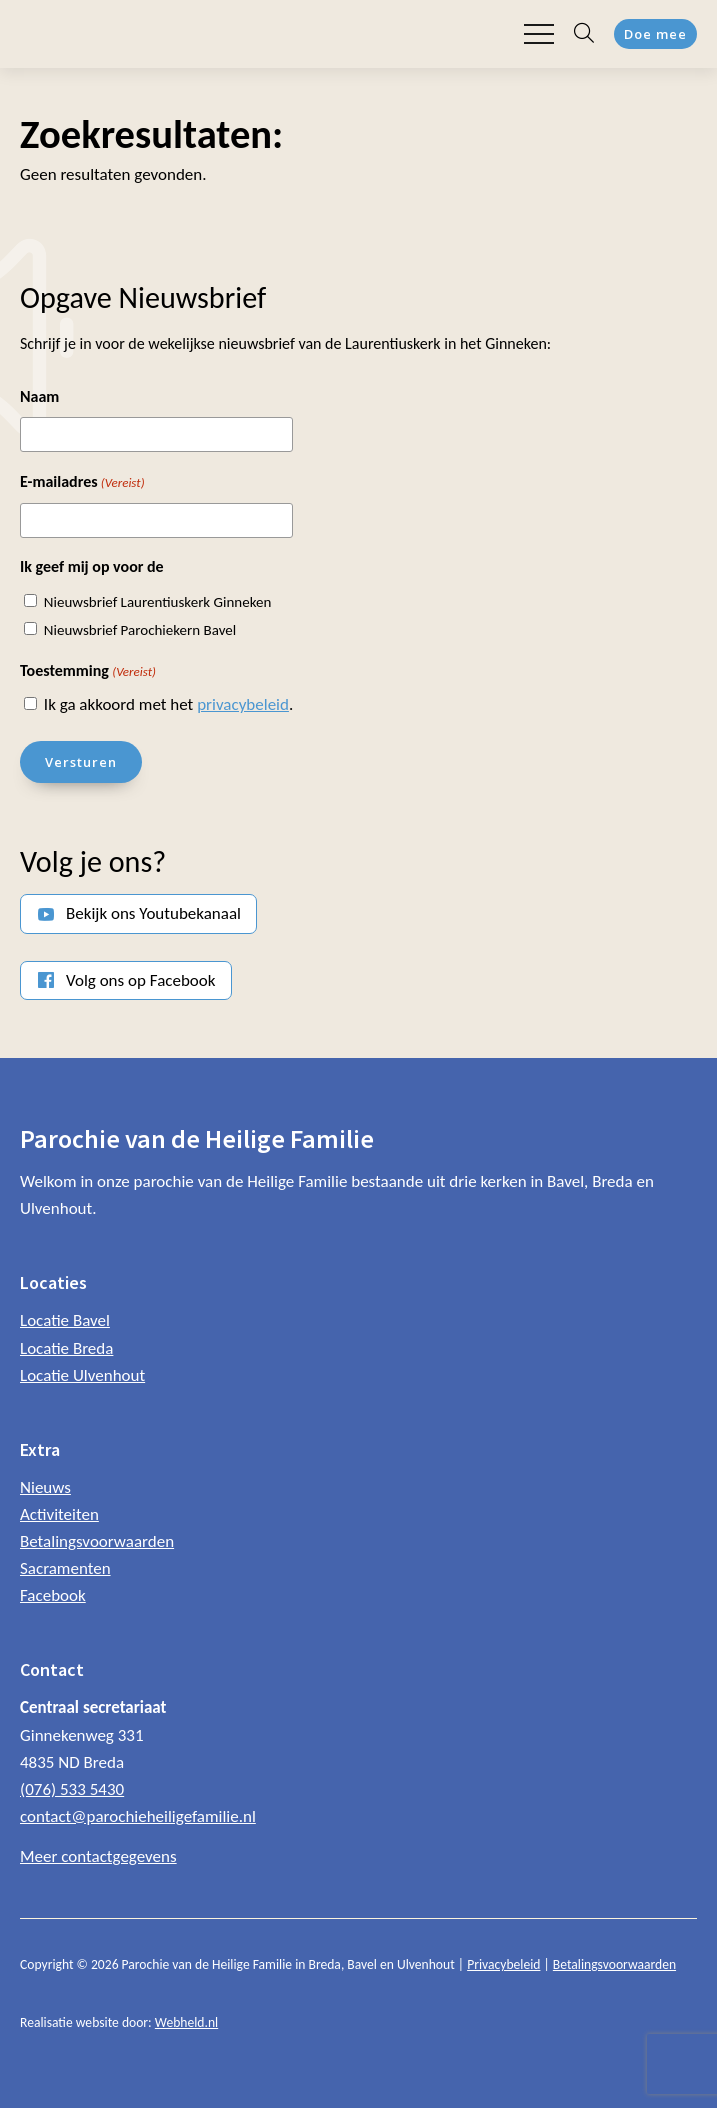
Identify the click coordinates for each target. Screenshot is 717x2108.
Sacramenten (65, 1568)
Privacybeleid (503, 1964)
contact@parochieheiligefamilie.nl (138, 1816)
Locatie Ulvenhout (82, 1375)
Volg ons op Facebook (141, 980)
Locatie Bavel (65, 1320)
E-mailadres (82, 483)
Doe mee (655, 34)
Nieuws (45, 1487)
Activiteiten (59, 1514)
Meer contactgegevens (98, 1856)
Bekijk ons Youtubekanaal (153, 913)
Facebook (53, 1595)
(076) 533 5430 (72, 1789)
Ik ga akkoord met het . (168, 704)
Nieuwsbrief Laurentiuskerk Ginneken (158, 602)
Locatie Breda (66, 1348)
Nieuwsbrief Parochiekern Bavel (140, 630)
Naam (39, 396)
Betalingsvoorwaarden (97, 1541)
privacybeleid (243, 704)
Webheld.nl (186, 2022)
